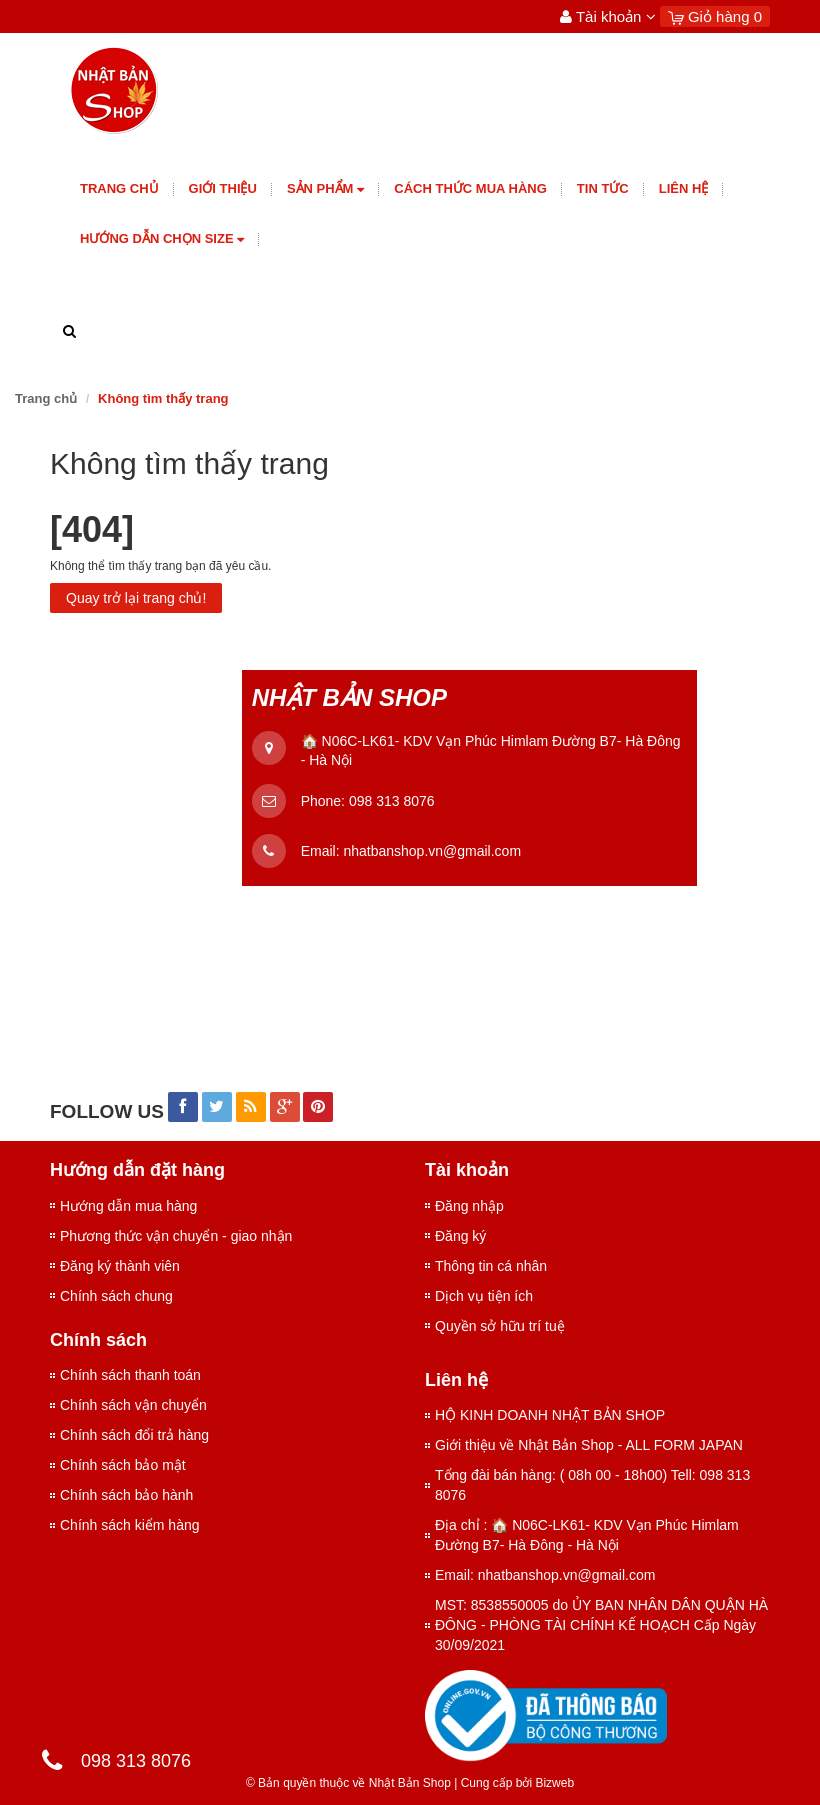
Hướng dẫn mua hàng (128, 1206)
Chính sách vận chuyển (133, 1405)
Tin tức (603, 188)
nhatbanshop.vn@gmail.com (432, 851)
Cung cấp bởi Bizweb (514, 1783)
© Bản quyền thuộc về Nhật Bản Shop (348, 1783)
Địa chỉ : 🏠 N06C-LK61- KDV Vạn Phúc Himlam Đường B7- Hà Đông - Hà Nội (587, 1535)
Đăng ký (460, 1236)
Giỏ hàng (715, 16)
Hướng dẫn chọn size (162, 239)
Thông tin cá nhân (491, 1266)
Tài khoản (608, 16)
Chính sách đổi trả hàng (134, 1435)
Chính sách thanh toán (130, 1375)
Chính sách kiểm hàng (130, 1525)
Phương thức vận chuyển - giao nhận (176, 1236)
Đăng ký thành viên (120, 1266)
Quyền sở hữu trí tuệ (500, 1326)
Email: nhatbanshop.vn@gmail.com (545, 1575)
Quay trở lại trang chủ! (136, 598)
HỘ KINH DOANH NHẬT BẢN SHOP (550, 1415)
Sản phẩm (325, 189)
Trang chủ (119, 188)
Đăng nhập (469, 1206)
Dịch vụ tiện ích (484, 1296)
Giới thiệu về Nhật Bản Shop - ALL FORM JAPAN (589, 1445)
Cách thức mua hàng (470, 188)
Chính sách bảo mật (123, 1465)
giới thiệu (223, 188)
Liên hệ (684, 188)
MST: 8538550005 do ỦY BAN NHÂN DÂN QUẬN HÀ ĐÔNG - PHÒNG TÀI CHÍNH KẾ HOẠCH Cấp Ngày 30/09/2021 (601, 1625)
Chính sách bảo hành (126, 1495)
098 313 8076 (392, 801)
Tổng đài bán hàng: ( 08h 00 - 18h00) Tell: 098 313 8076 (592, 1485)
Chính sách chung (116, 1296)
